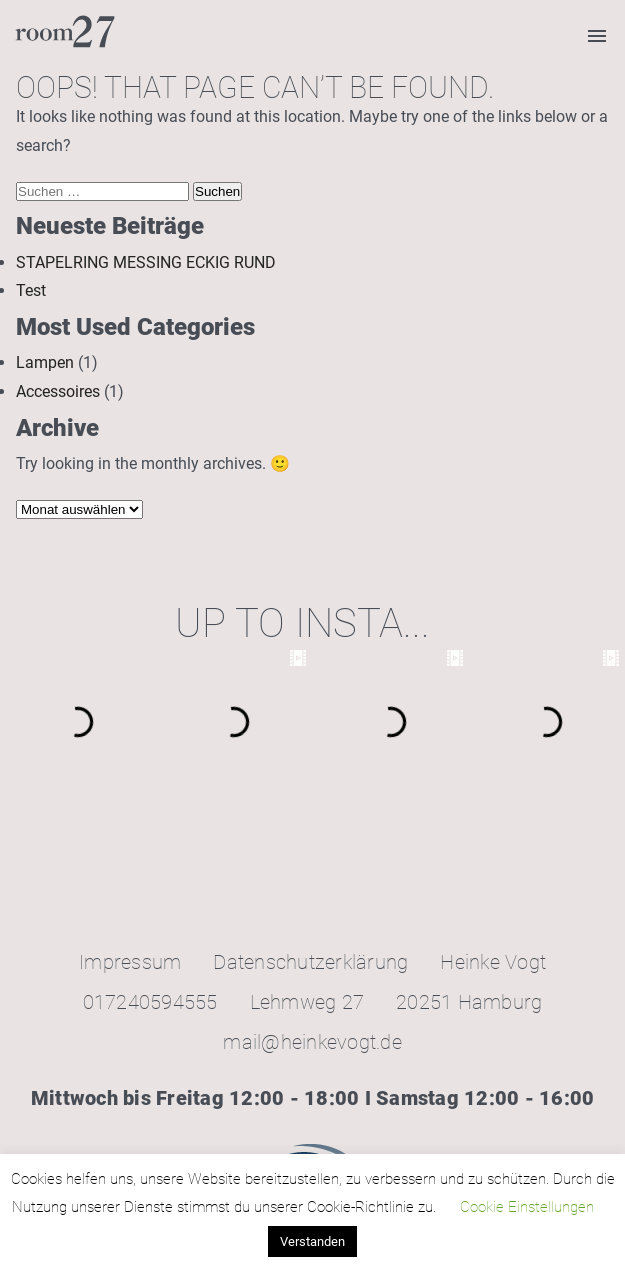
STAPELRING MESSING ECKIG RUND (146, 262)
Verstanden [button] (312, 1241)
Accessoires (58, 391)
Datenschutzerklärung (310, 962)
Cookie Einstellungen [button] (527, 1207)
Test (31, 290)
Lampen (45, 362)
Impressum (130, 962)
